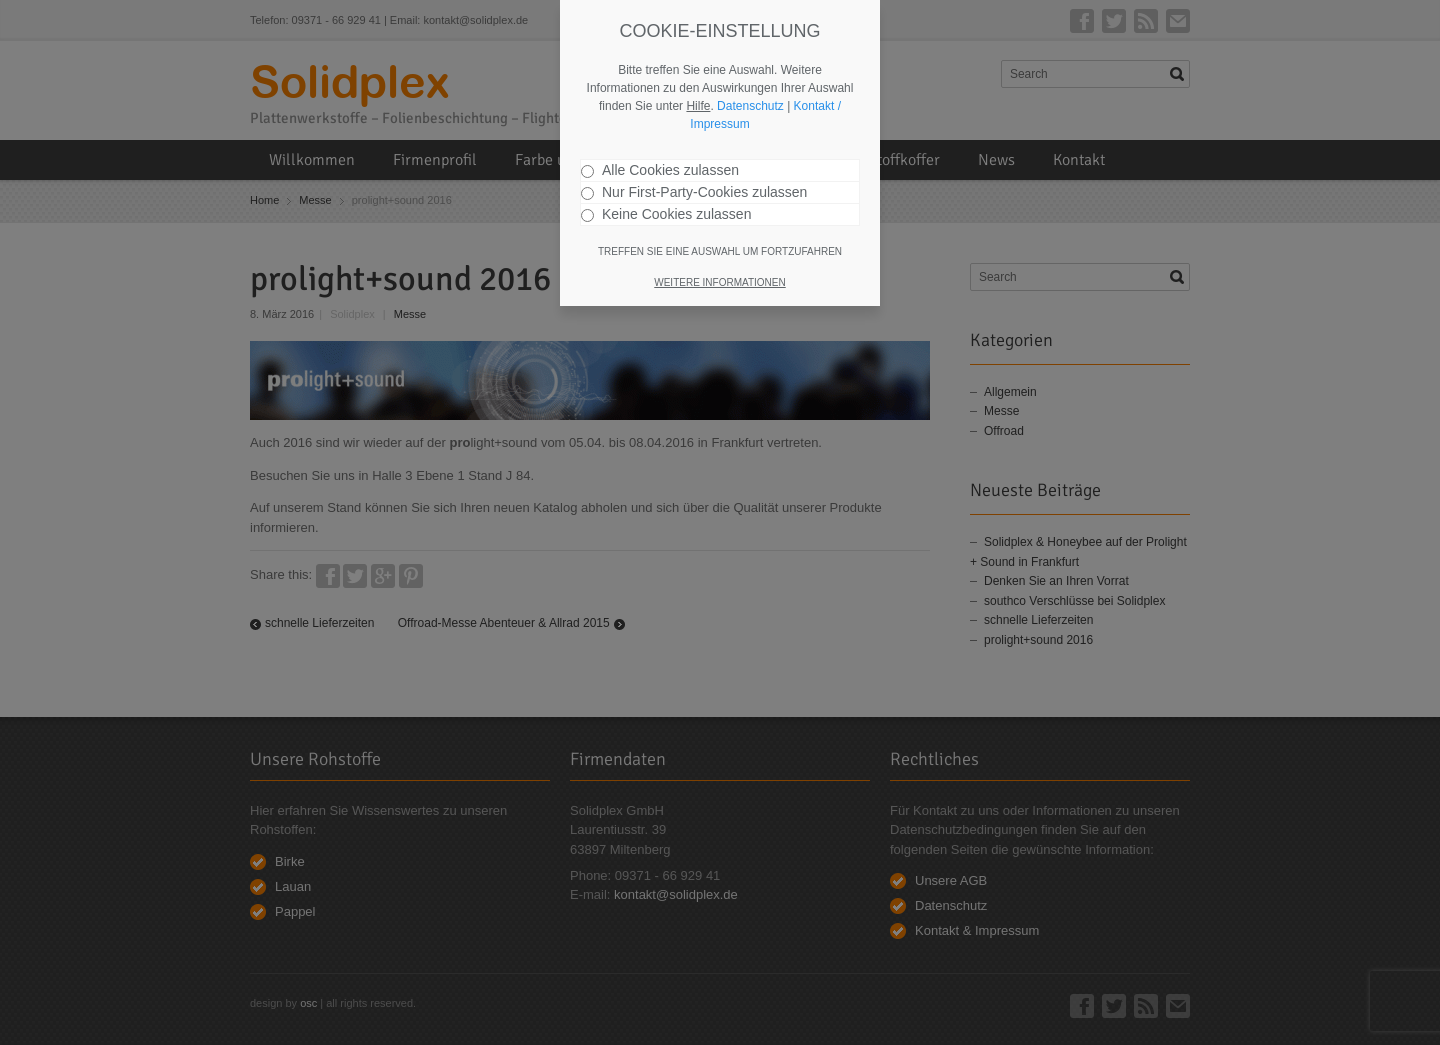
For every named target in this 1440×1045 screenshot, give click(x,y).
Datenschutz (750, 106)
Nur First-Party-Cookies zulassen (694, 192)
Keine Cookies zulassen (666, 214)
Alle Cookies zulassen (660, 170)
